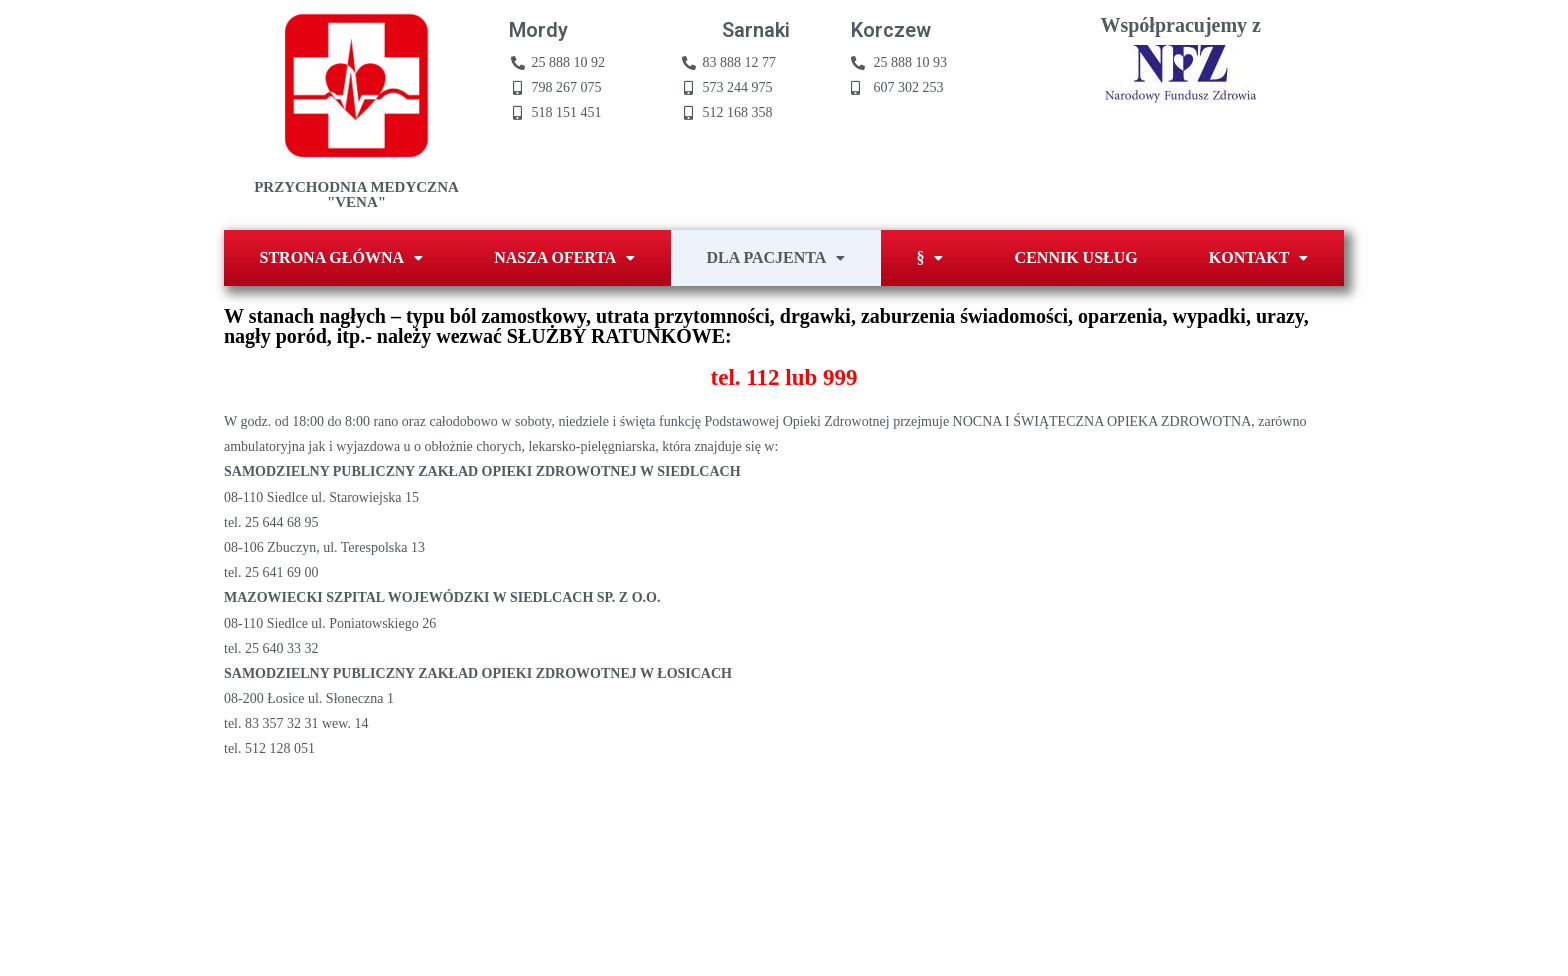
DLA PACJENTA (776, 257)
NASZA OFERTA (564, 257)
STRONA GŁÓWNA (341, 257)
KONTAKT (1259, 257)
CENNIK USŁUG (1076, 257)
